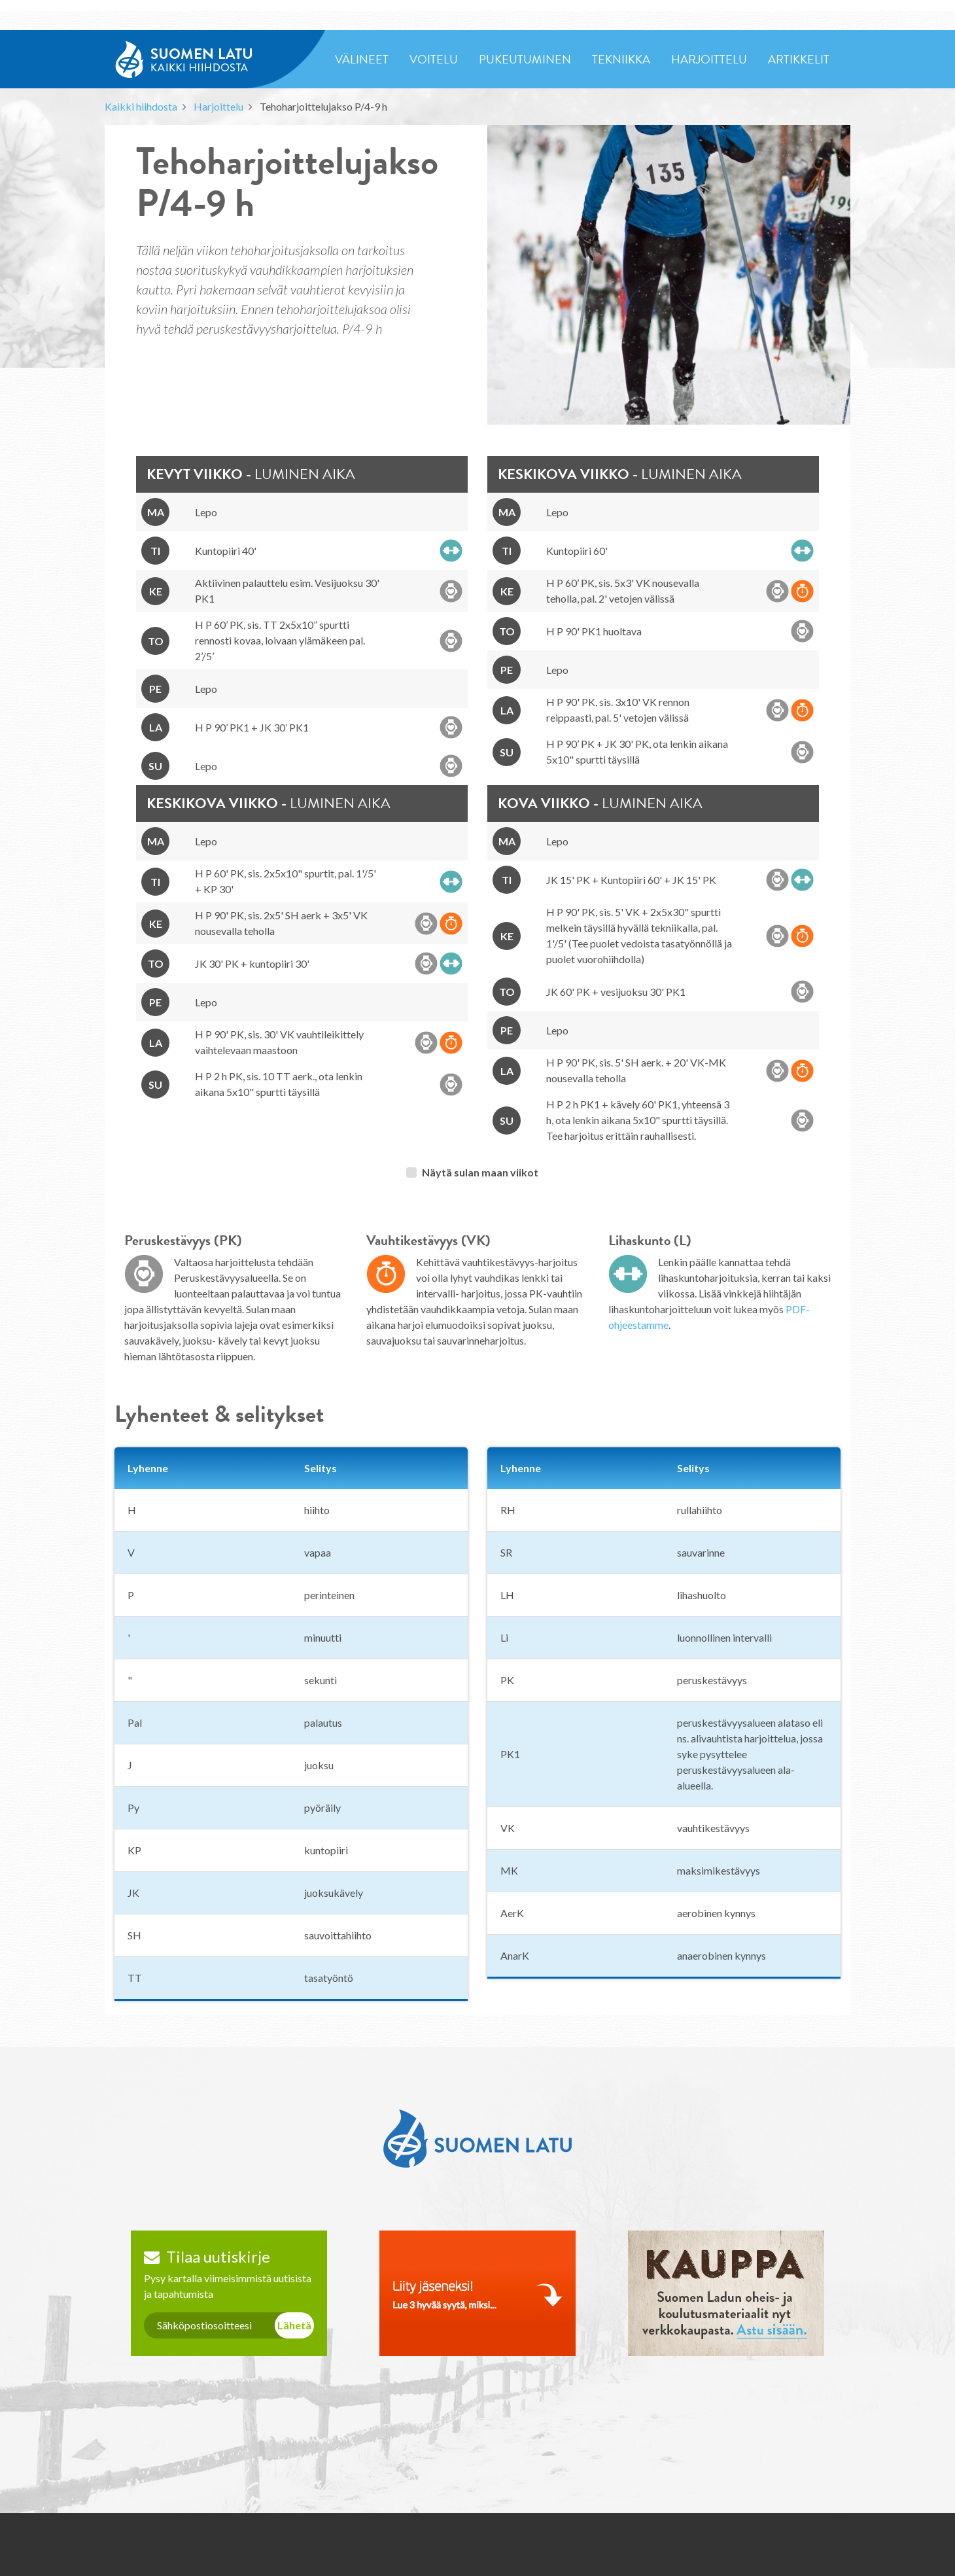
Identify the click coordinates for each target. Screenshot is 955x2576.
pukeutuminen (525, 59)
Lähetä (294, 2325)
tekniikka (621, 59)
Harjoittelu (218, 106)
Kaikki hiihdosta (141, 106)
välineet (362, 59)
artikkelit (798, 59)
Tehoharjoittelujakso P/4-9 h (323, 106)
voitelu (433, 59)
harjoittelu (709, 59)
